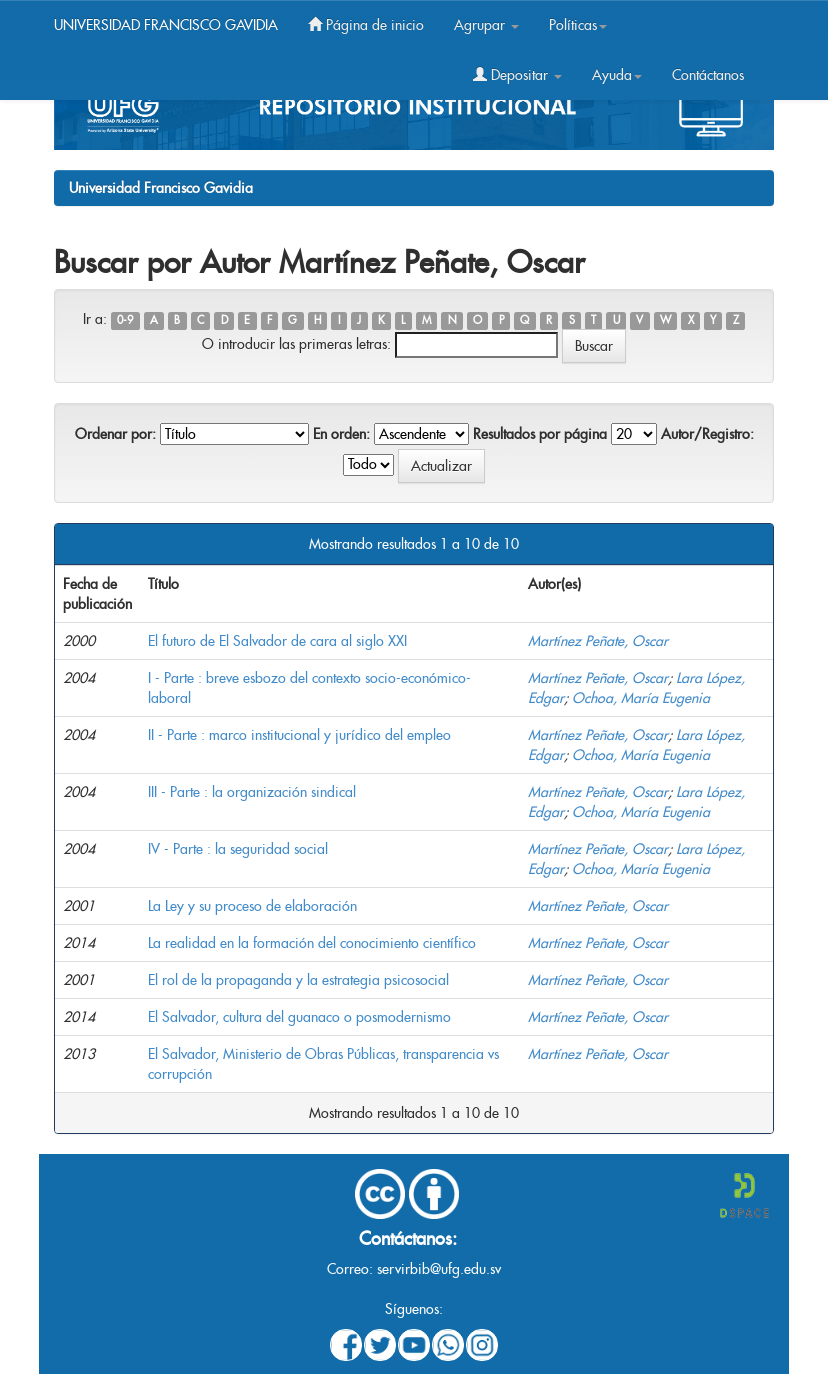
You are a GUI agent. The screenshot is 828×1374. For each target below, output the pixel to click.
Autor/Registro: (707, 434)
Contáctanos (708, 75)
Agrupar (486, 25)
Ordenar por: (115, 434)
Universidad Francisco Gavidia (161, 188)
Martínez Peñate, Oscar (598, 641)
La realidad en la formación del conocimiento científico (312, 943)
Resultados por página (540, 434)
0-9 (125, 320)
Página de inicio (366, 25)
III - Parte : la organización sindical (252, 792)
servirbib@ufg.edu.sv (439, 1269)
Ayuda (617, 75)
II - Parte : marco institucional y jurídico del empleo (299, 735)
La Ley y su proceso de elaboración (252, 906)
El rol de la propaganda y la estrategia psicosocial (298, 980)
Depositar (517, 75)
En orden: (341, 434)
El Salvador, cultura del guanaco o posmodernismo (299, 1017)
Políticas (578, 25)
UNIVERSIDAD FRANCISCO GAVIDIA (166, 25)
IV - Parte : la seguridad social (238, 849)
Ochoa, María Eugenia (641, 698)
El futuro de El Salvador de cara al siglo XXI (277, 641)
